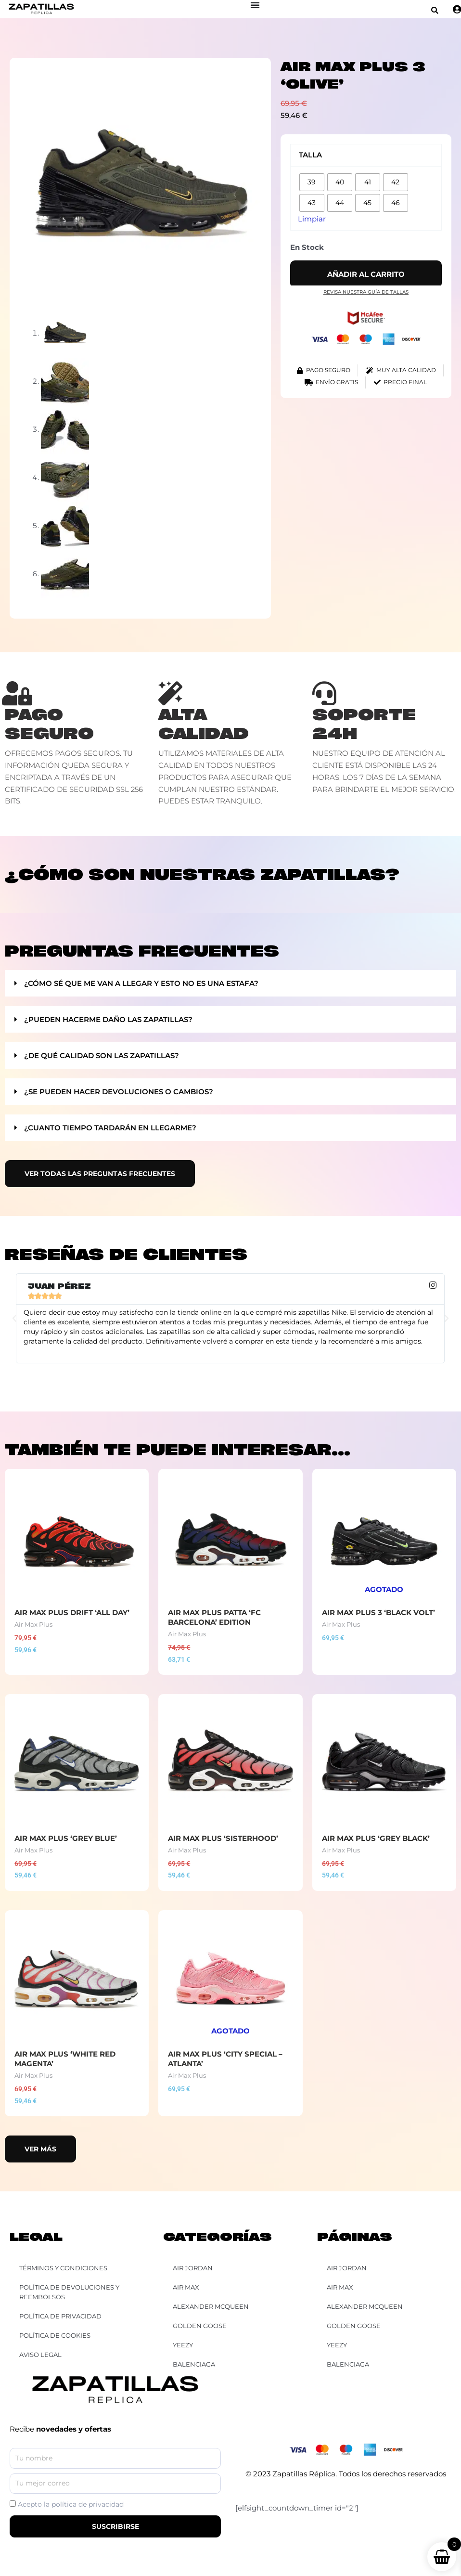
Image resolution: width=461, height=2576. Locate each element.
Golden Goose (354, 2326)
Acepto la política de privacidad (71, 2504)
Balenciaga (348, 2364)
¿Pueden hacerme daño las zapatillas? (108, 1019)
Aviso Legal (40, 2354)
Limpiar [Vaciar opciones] (312, 218)
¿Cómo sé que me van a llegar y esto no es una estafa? (141, 983)
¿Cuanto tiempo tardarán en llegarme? (110, 1127)
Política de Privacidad (60, 2316)
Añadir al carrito (366, 274)
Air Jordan (347, 2268)
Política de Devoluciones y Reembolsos (69, 2292)
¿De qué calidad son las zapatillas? (101, 1055)
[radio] (312, 182)
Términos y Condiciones (63, 2268)
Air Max (340, 2287)
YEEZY (337, 2345)
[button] (435, 10)
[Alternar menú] (255, 5)
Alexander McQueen (365, 2306)
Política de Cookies (54, 2335)
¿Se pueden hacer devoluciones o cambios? (118, 1091)
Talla (310, 154)
